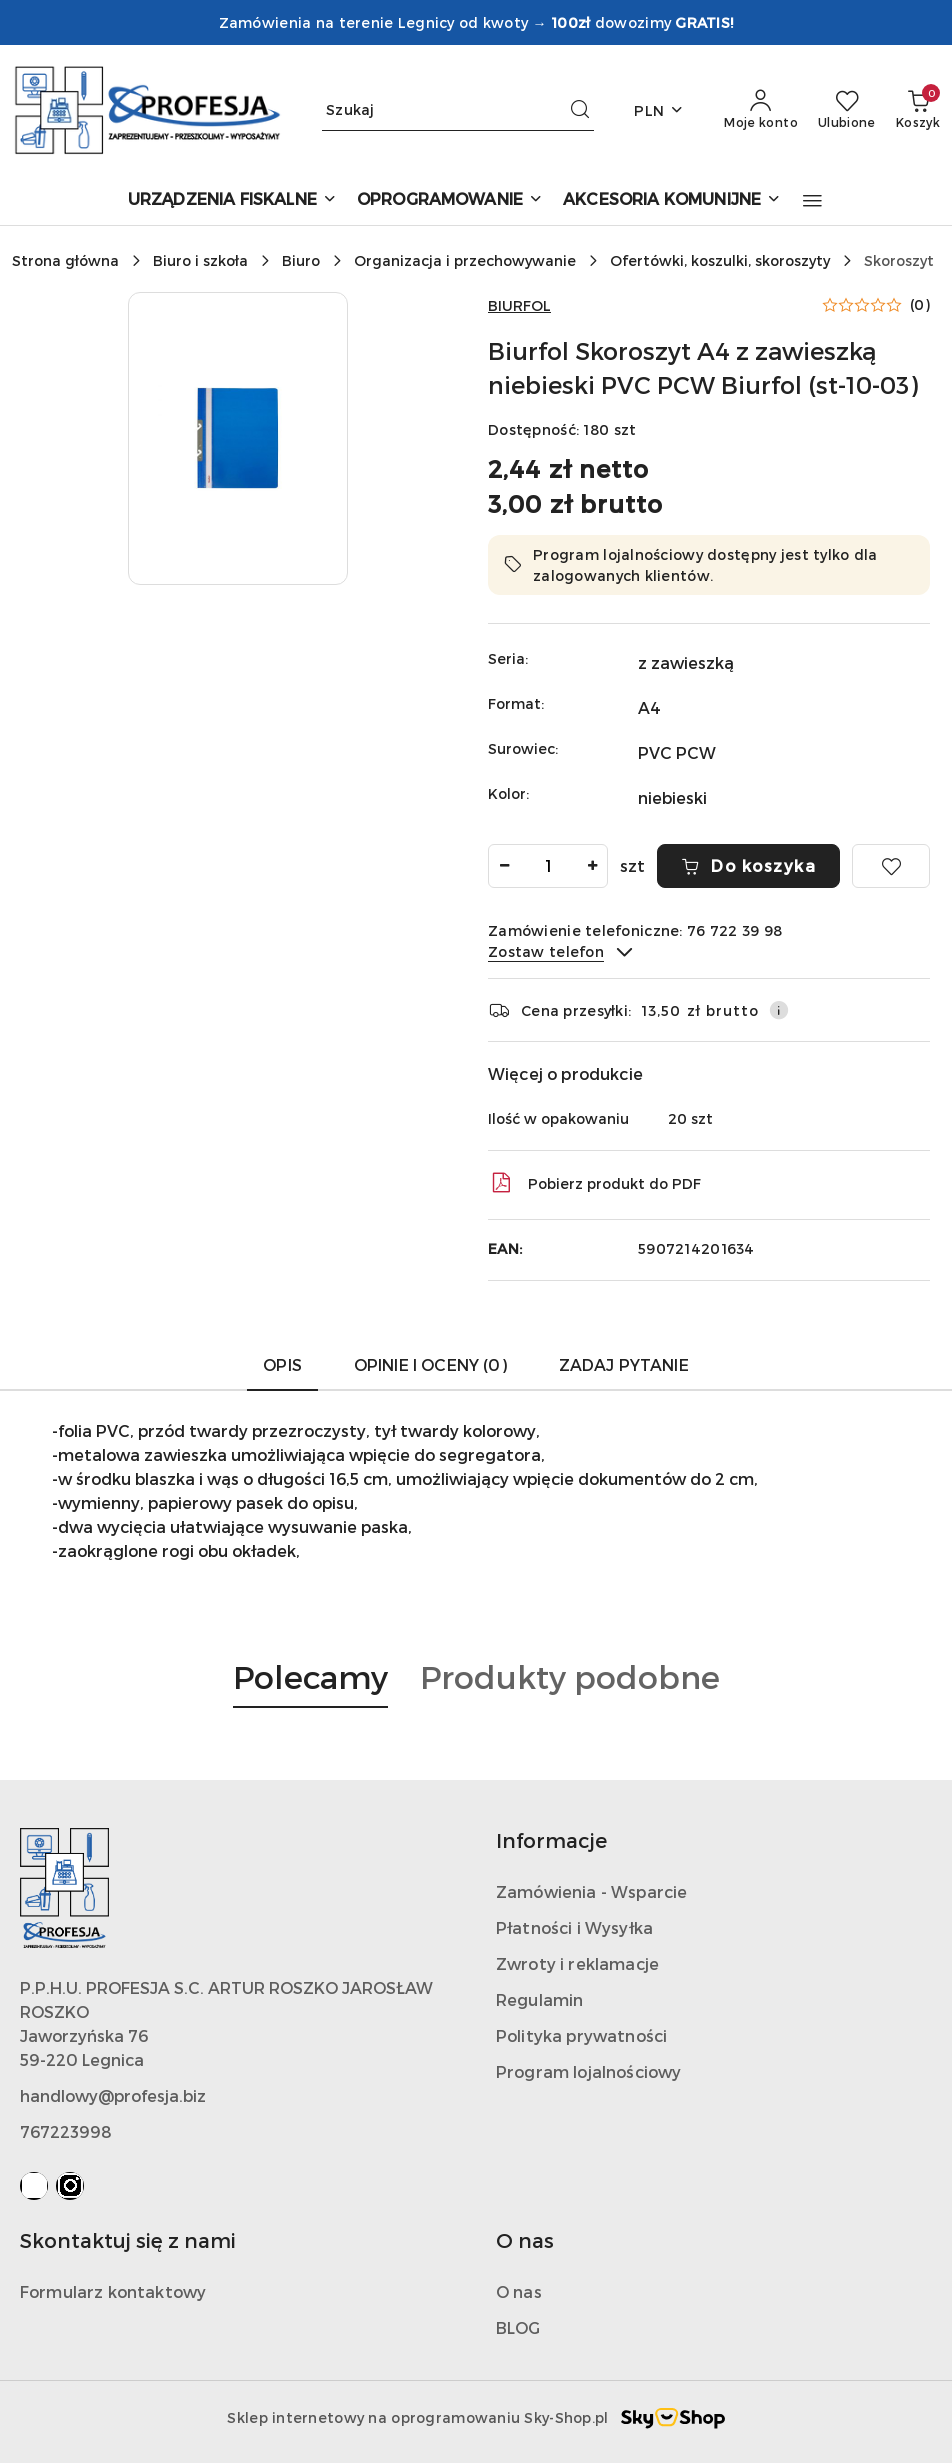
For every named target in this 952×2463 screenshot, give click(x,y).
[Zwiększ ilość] (592, 866)
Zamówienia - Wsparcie (591, 1891)
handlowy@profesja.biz (113, 2095)
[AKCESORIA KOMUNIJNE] (672, 200)
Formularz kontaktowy (113, 2291)
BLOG (518, 2327)
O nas (519, 2291)
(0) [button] (920, 305)
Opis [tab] (282, 1364)
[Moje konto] (761, 110)
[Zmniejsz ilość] (504, 866)
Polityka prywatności (581, 2035)
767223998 (66, 2131)
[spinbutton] (548, 866)
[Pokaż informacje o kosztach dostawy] (779, 1010)
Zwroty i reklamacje (577, 1963)
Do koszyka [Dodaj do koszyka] (749, 865)
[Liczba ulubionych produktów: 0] (847, 110)
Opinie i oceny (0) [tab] (430, 1364)
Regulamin (539, 1999)
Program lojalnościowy (588, 2071)
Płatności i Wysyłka (574, 1927)
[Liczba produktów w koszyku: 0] (918, 110)
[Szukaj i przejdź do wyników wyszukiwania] (580, 110)
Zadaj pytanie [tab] (624, 1364)
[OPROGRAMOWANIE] (450, 200)
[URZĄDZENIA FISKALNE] (232, 200)
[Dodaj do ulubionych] (891, 866)
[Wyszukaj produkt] (458, 110)
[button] (812, 201)
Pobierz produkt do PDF (594, 1183)
